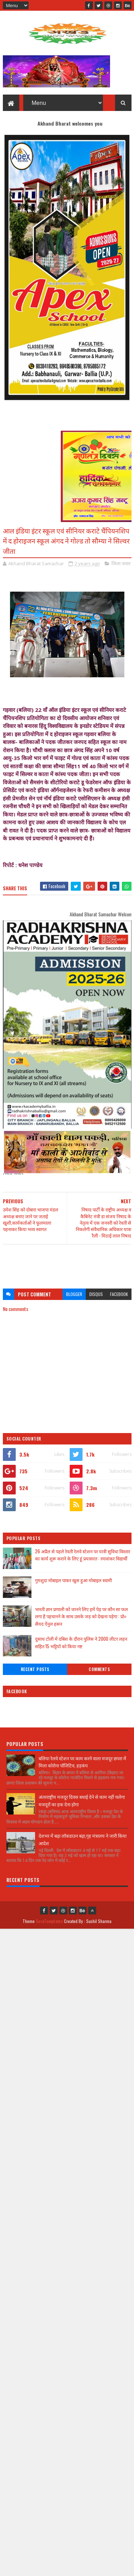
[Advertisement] (67, 1263)
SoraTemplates (49, 1921)
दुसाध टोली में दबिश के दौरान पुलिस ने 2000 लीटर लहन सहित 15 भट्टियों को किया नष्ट (81, 1642)
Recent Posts (35, 1669)
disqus (96, 1294)
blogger (74, 1294)
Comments (99, 1669)
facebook (119, 1294)
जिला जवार (120, 563)
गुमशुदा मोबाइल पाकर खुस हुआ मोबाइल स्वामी (73, 1580)
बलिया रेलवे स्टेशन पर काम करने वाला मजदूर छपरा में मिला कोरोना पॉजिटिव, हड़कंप (82, 1762)
